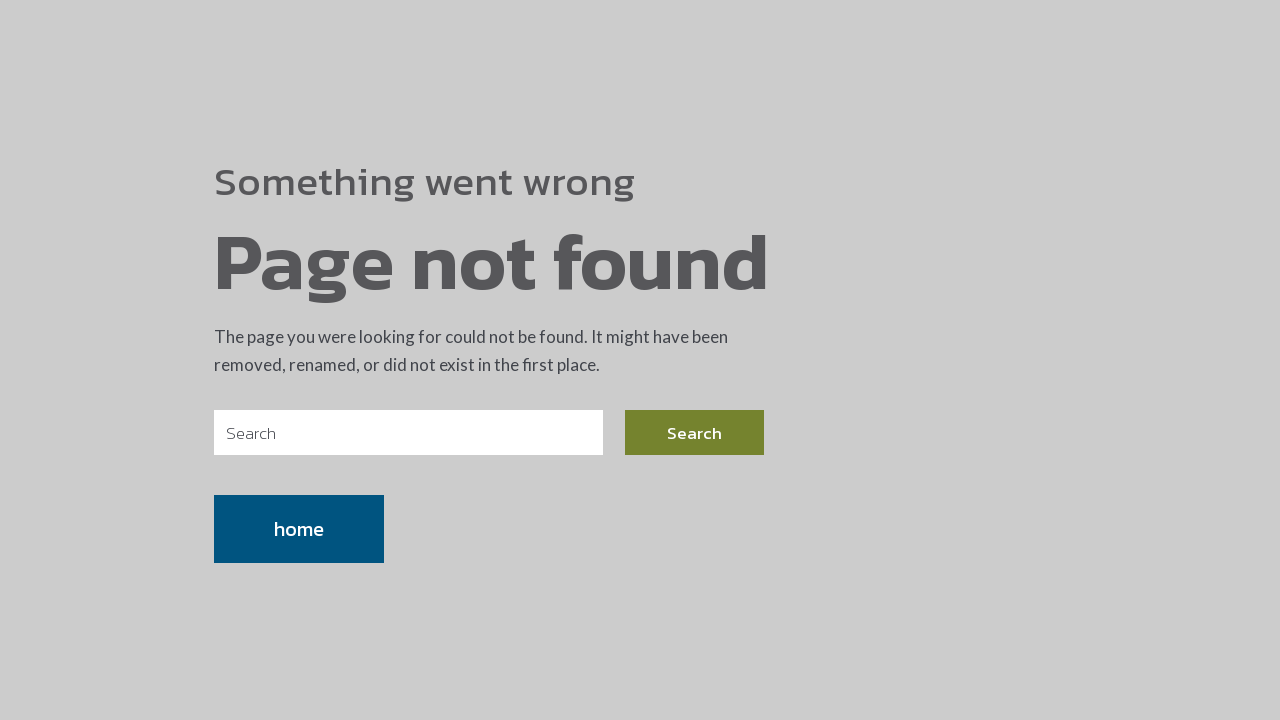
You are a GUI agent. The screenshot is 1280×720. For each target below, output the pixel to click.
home (299, 529)
